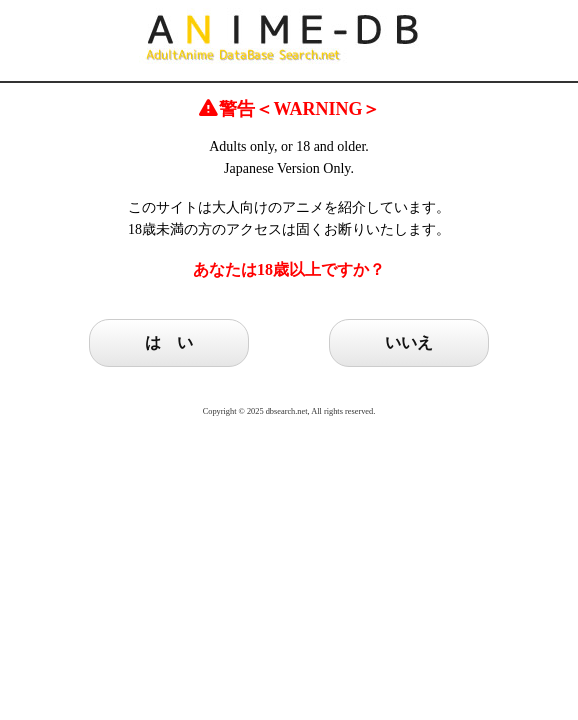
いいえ (409, 342)
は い (169, 342)
